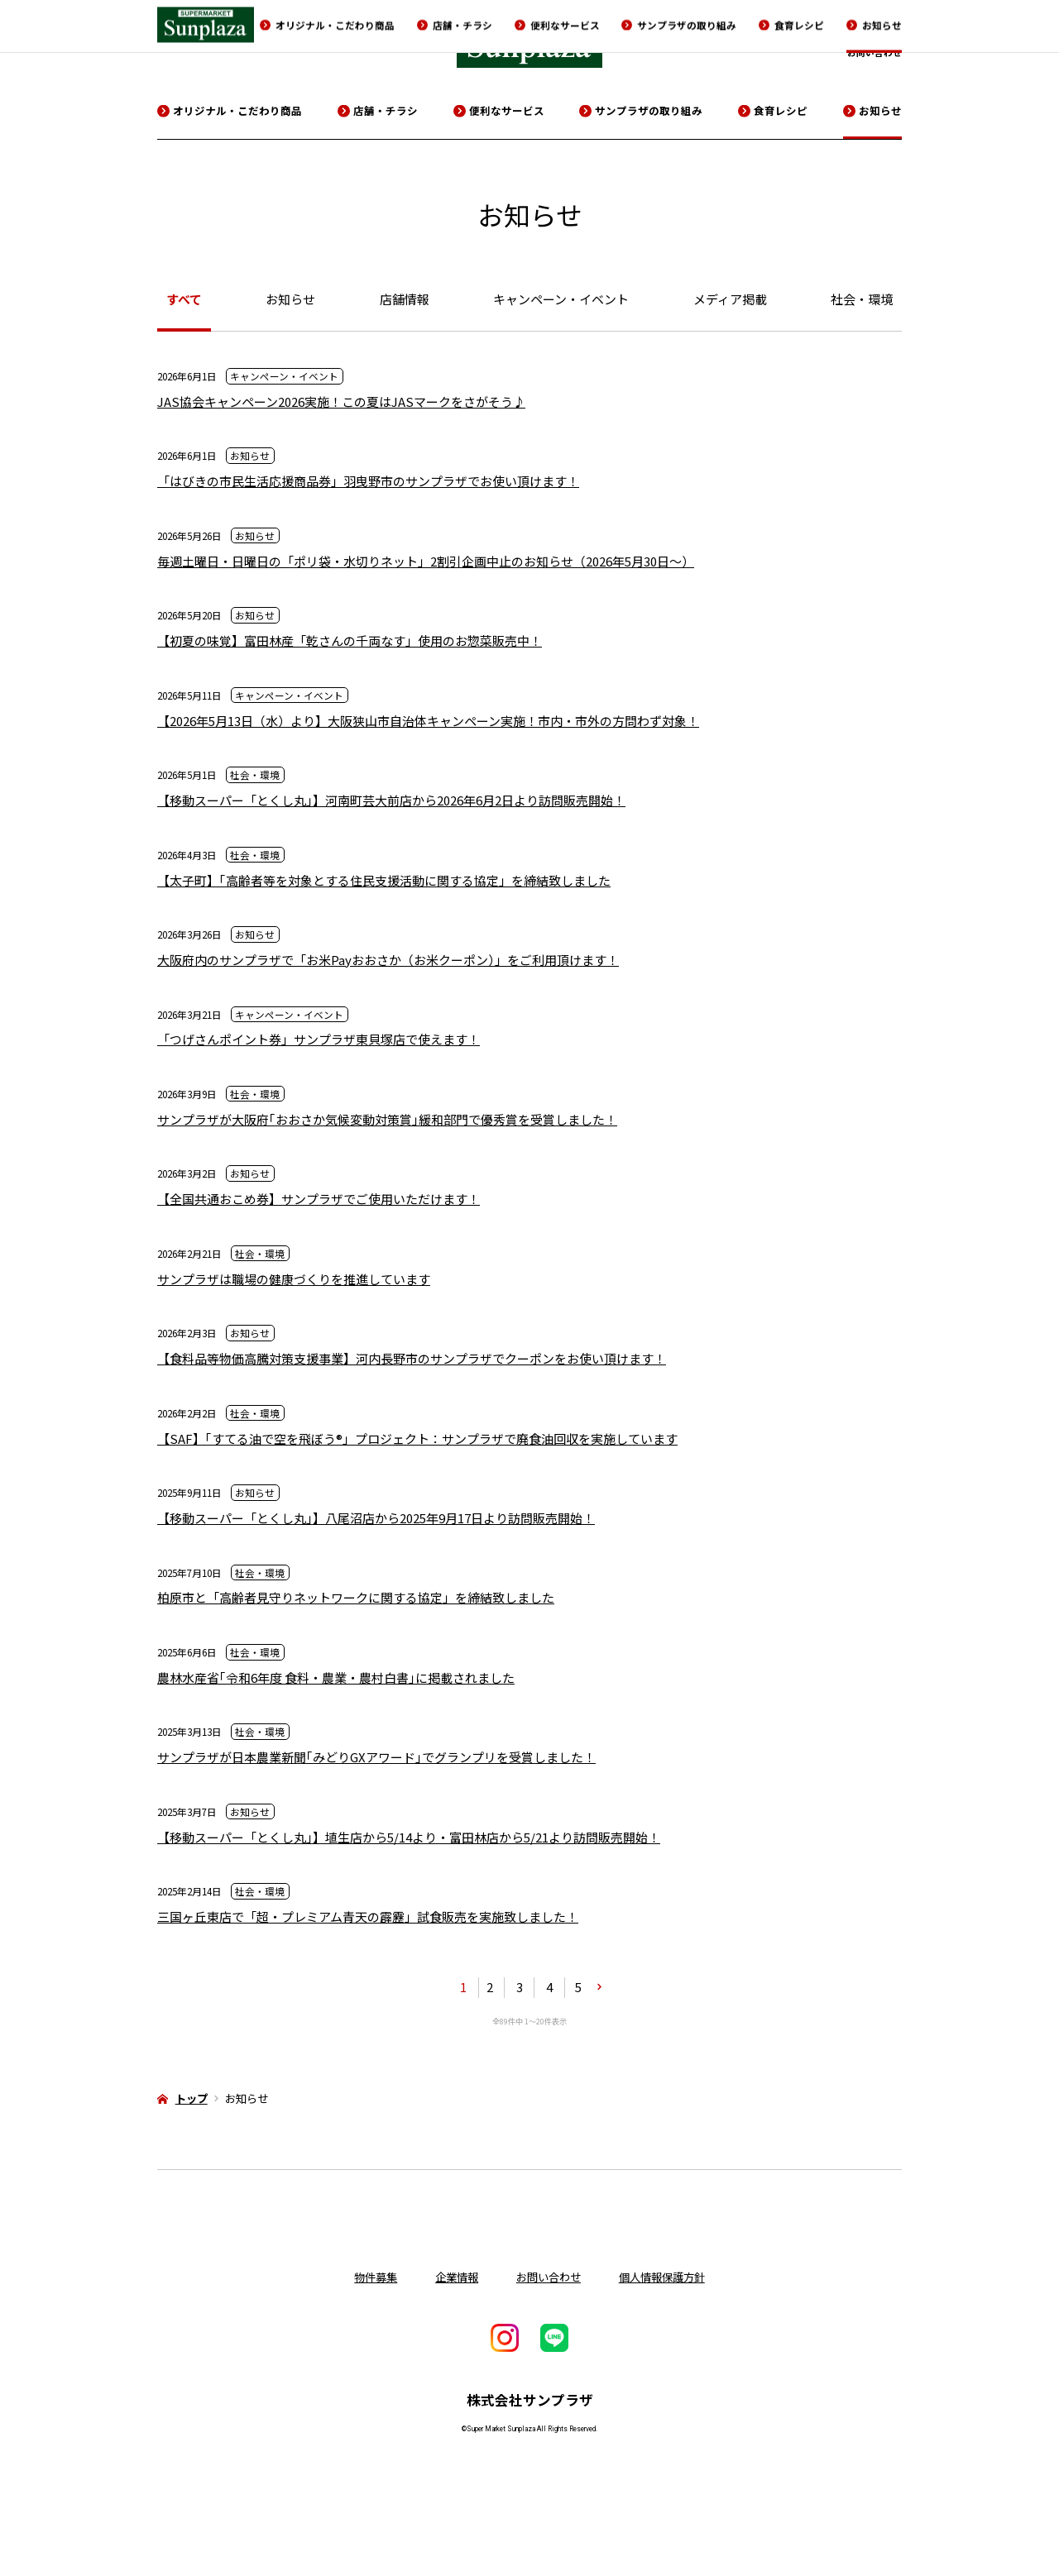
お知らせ (880, 110)
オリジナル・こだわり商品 (237, 110)
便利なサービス (506, 110)
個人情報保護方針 (662, 2277)
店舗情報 (404, 299)
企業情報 (782, 30)
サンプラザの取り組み (648, 110)
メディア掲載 (730, 299)
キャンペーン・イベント (561, 299)
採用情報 (833, 30)
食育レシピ (780, 110)
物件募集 (883, 30)
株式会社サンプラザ (530, 2400)
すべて (184, 299)
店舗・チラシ (385, 110)
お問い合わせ (874, 52)
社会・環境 (862, 299)
